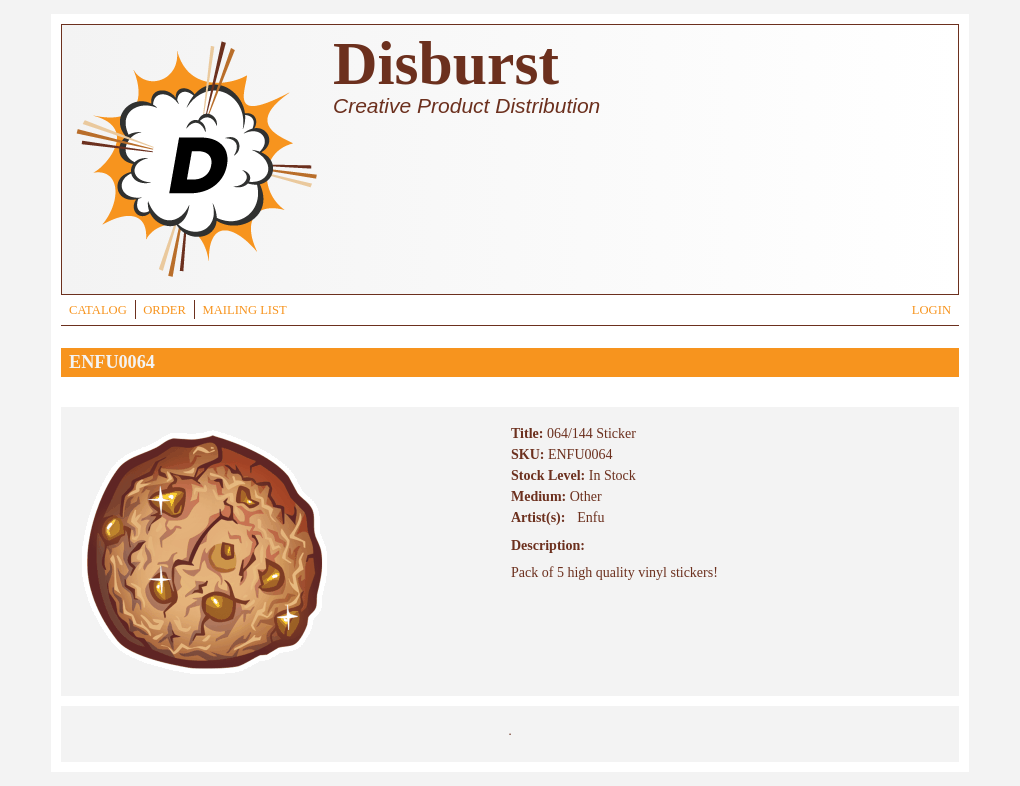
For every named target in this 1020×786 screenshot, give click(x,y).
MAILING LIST (244, 310)
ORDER (164, 310)
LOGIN (931, 310)
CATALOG (98, 310)
